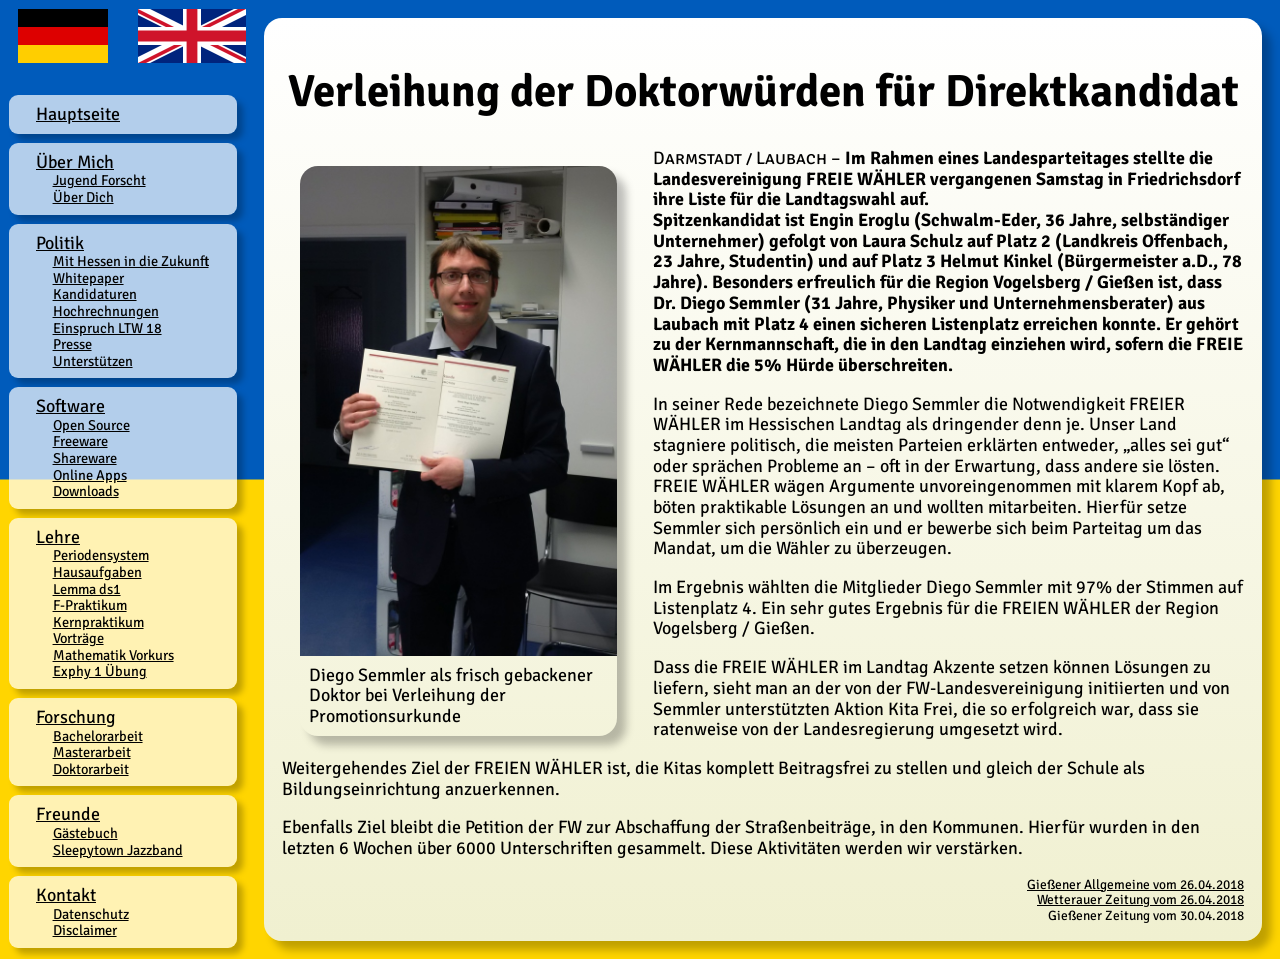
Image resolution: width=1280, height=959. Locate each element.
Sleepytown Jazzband (118, 850)
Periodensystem (101, 555)
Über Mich (75, 162)
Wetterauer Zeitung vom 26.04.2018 (1140, 899)
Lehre (58, 537)
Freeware (80, 441)
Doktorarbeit (91, 769)
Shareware (85, 458)
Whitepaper (88, 278)
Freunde (68, 814)
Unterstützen (93, 361)
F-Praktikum (90, 605)
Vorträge (78, 638)
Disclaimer (85, 930)
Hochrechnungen (106, 311)
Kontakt (66, 895)
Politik (60, 243)
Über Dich (83, 197)
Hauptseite (78, 114)
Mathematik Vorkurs (113, 655)
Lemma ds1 (87, 589)
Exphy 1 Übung (100, 671)
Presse (72, 344)
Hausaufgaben (97, 572)
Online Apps (90, 475)
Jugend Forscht (99, 180)
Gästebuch (85, 833)
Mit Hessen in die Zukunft (131, 261)
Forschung (76, 717)
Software (70, 406)
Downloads (86, 491)
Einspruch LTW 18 (107, 328)
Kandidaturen (95, 294)
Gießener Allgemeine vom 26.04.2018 (1135, 884)
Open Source (91, 425)
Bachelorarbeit (98, 736)
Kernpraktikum (98, 622)
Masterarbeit (92, 752)
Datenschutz (91, 914)
